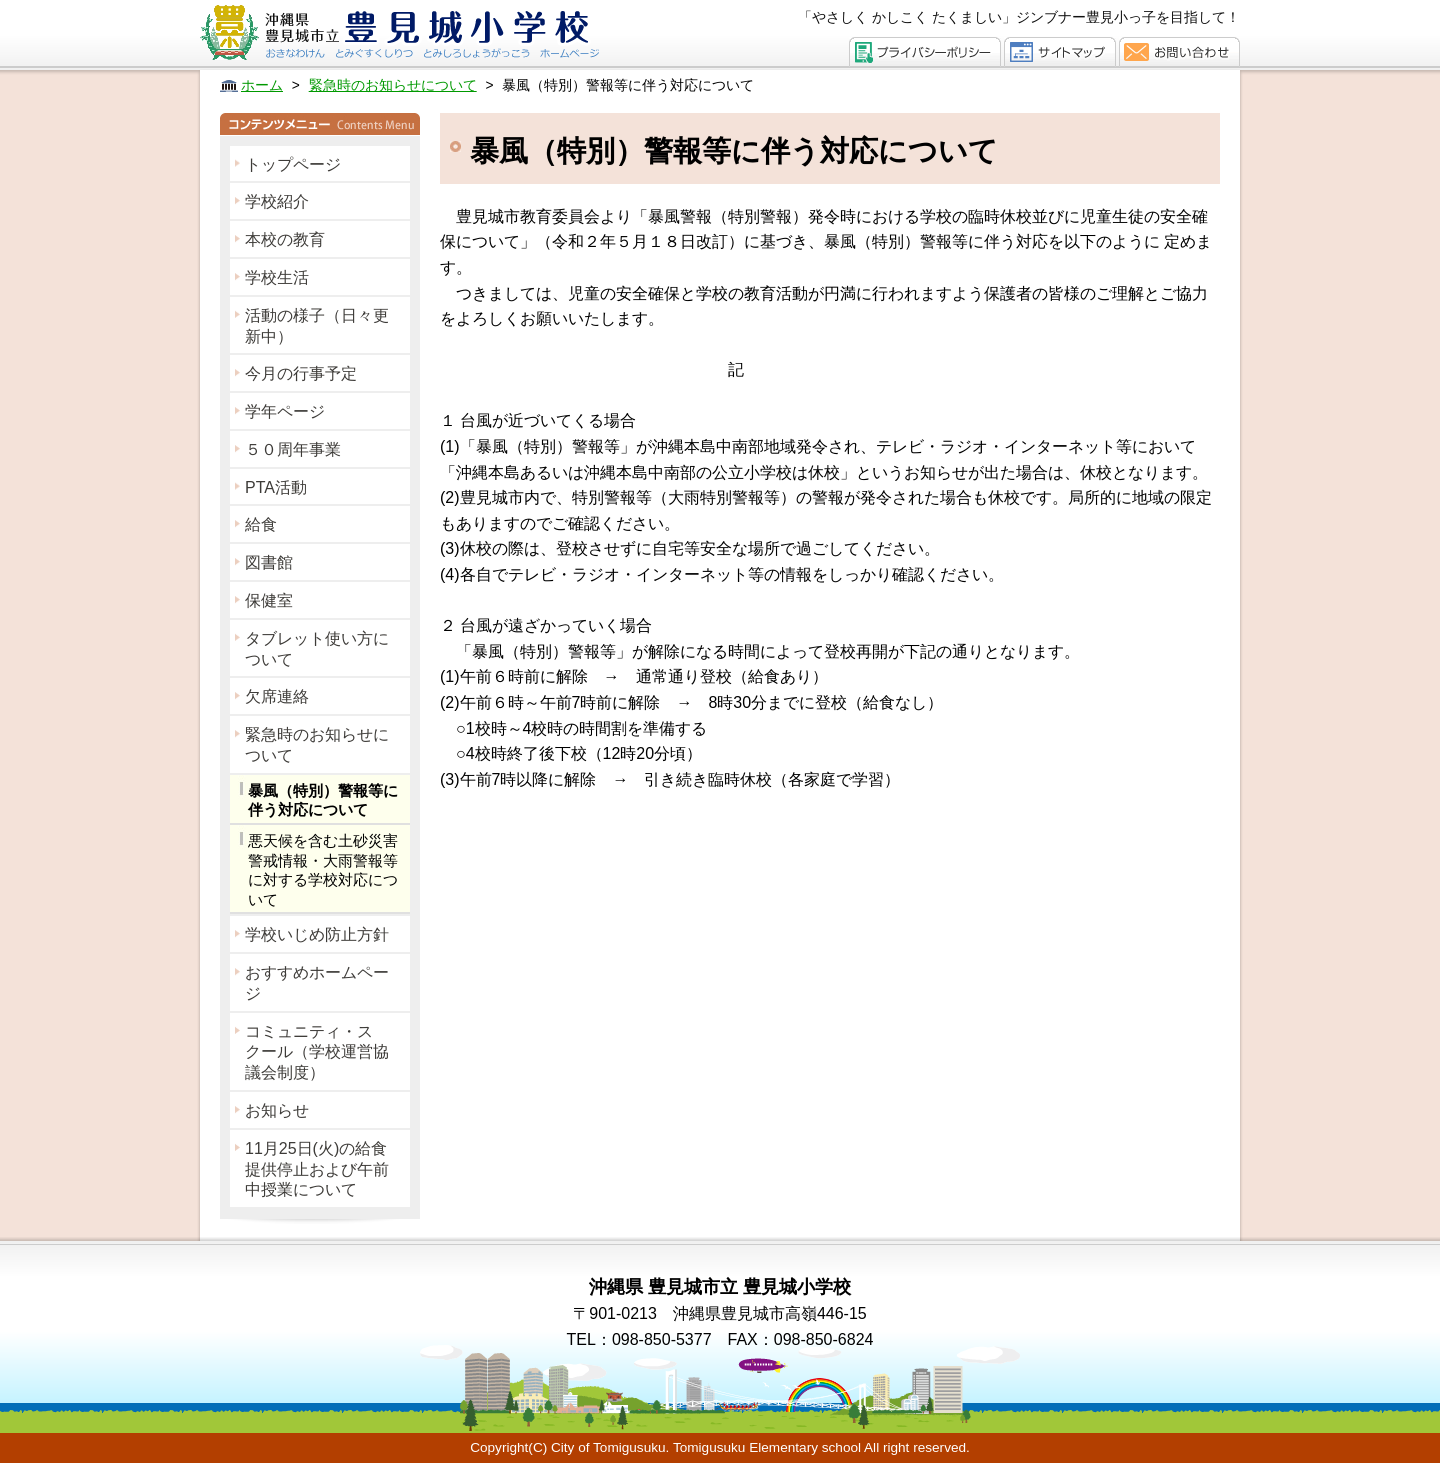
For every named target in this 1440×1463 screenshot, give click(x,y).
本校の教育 (285, 239)
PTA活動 (276, 487)
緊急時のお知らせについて (317, 745)
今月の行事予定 (301, 373)
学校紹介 (277, 201)
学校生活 (277, 277)
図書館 (269, 562)
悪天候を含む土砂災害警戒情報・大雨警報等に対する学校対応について (323, 870)
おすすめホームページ (317, 983)
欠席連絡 (277, 696)
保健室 (269, 600)
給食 (261, 524)
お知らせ (277, 1110)
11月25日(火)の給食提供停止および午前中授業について (317, 1169)
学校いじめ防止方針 (317, 934)
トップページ (293, 164)
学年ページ (285, 411)
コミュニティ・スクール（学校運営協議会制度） (317, 1052)
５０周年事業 (293, 449)
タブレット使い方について (317, 649)
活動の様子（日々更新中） (317, 326)
